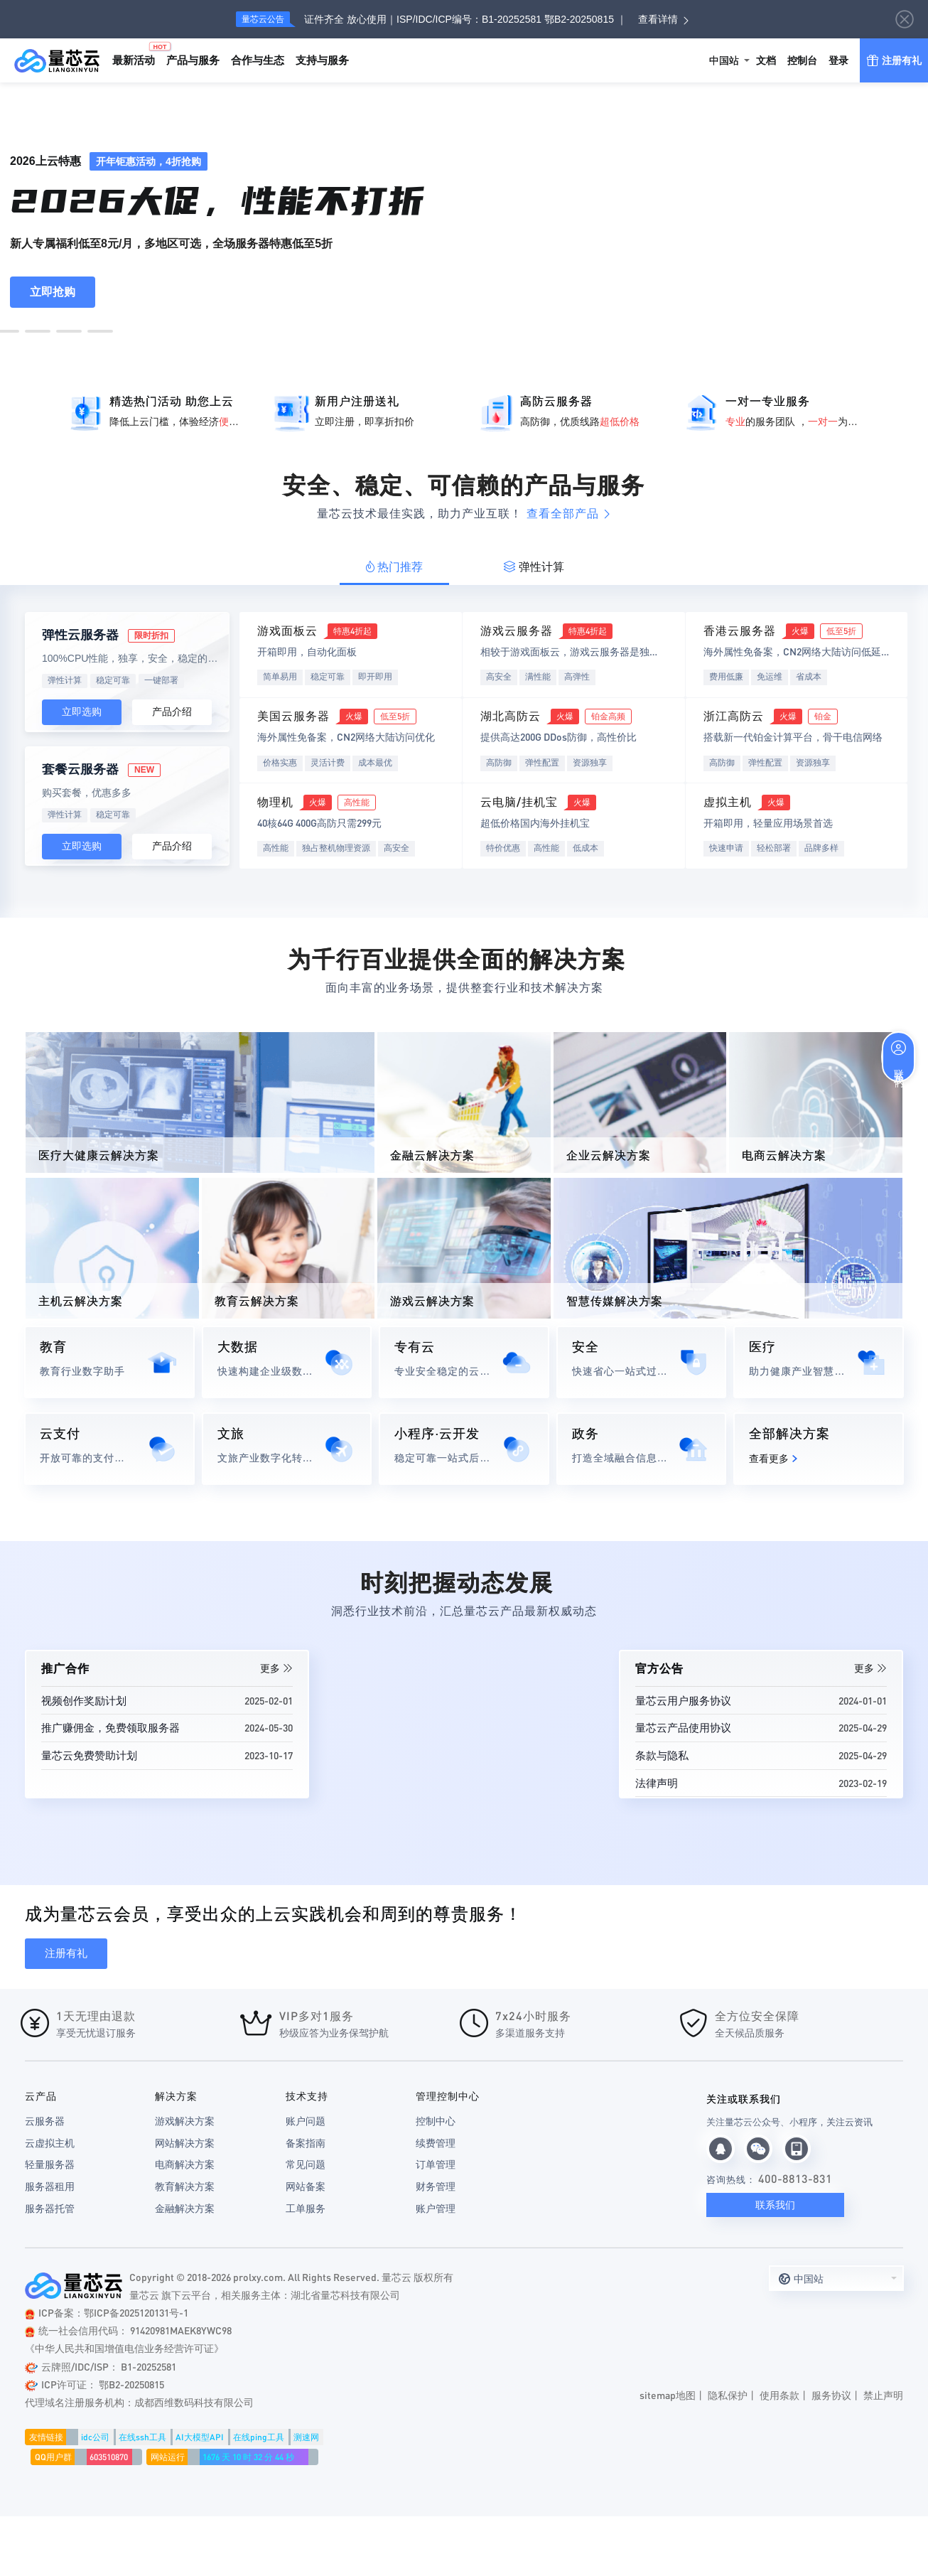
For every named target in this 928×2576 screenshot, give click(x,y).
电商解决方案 (185, 2164)
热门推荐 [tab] (394, 567)
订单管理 (435, 2164)
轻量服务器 (50, 2164)
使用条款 (779, 2394)
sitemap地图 (668, 2394)
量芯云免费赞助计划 (89, 1755)
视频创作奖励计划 (83, 1700)
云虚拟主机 (50, 2143)
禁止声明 (883, 2394)
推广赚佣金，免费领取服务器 (110, 1727)
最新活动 (136, 54)
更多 (276, 1668)
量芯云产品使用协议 (683, 1727)
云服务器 (45, 2121)
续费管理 (435, 2143)
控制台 (802, 60)
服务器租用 (50, 2186)
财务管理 (435, 2186)
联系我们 (775, 2205)
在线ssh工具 (142, 2437)
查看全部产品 (569, 514)
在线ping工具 (258, 2437)
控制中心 (435, 2121)
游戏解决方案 (185, 2121)
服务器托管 (50, 2208)
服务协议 (831, 2394)
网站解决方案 (185, 2143)
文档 (766, 60)
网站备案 (305, 2186)
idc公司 (95, 2437)
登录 (838, 60)
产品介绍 (172, 711)
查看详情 (658, 19)
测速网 (306, 2437)
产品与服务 (193, 60)
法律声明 (656, 1783)
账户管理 (435, 2208)
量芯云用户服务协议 (683, 1700)
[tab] (395, 567)
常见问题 (305, 2164)
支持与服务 (322, 60)
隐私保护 (728, 2394)
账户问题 (305, 2121)
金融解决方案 (185, 2208)
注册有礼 (894, 49)
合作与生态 (257, 60)
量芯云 (56, 60)
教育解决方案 (185, 2186)
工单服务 (305, 2208)
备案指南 (305, 2143)
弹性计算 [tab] (533, 567)
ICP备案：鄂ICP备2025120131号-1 (106, 2312)
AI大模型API (200, 2437)
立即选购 (82, 711)
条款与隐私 (662, 1755)
